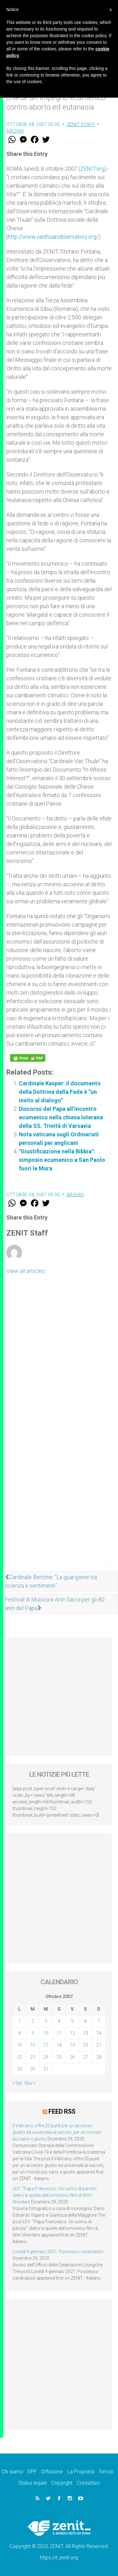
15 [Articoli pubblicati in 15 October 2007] (19, 2045)
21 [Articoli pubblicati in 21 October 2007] (98, 2045)
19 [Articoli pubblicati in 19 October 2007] (72, 2045)
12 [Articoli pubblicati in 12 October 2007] (72, 2033)
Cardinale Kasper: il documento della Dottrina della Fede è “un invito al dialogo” (60, 1092)
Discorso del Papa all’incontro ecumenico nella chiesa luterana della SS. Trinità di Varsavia (61, 1117)
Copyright (61, 2483)
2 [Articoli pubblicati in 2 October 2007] (32, 2021)
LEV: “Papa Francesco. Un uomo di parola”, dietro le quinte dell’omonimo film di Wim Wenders (55, 2195)
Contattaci (88, 2483)
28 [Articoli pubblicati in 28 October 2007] (98, 2056)
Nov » (30, 2083)
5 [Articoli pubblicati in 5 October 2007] (72, 2021)
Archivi (15, 131)
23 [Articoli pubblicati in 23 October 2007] (32, 2056)
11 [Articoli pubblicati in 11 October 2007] (59, 2033)
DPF (32, 2472)
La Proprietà (80, 2472)
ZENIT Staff (81, 124)
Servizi (106, 2472)
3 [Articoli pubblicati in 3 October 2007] (46, 2021)
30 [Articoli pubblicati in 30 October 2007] (32, 2068)
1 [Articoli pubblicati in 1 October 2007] (19, 2021)
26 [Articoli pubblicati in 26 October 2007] (72, 2056)
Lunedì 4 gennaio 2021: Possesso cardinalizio (58, 2251)
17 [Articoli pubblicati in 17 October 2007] (45, 2045)
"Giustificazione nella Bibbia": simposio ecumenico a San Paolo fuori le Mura (62, 1160)
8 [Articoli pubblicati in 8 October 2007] (19, 2033)
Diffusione (52, 2472)
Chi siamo (12, 2472)
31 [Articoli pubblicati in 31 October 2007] (45, 2068)
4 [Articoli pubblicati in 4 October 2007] (59, 2021)
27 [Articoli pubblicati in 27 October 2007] (85, 2056)
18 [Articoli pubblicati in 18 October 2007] (59, 2045)
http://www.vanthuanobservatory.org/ (53, 236)
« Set (17, 2083)
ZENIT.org (92, 168)
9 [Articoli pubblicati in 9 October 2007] (32, 2033)
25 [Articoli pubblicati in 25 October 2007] (59, 2056)
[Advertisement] (59, 1528)
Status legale (32, 2483)
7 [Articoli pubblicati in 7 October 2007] (99, 2021)
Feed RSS (61, 2111)
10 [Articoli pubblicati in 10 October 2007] (45, 2033)
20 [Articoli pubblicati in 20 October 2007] (85, 2045)
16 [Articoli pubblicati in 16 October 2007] (32, 2045)
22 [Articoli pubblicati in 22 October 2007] (19, 2056)
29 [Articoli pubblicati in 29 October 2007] (19, 2068)
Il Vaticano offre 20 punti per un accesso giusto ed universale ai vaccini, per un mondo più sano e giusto (57, 2132)
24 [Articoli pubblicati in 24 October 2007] (45, 2056)
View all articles (25, 1271)
